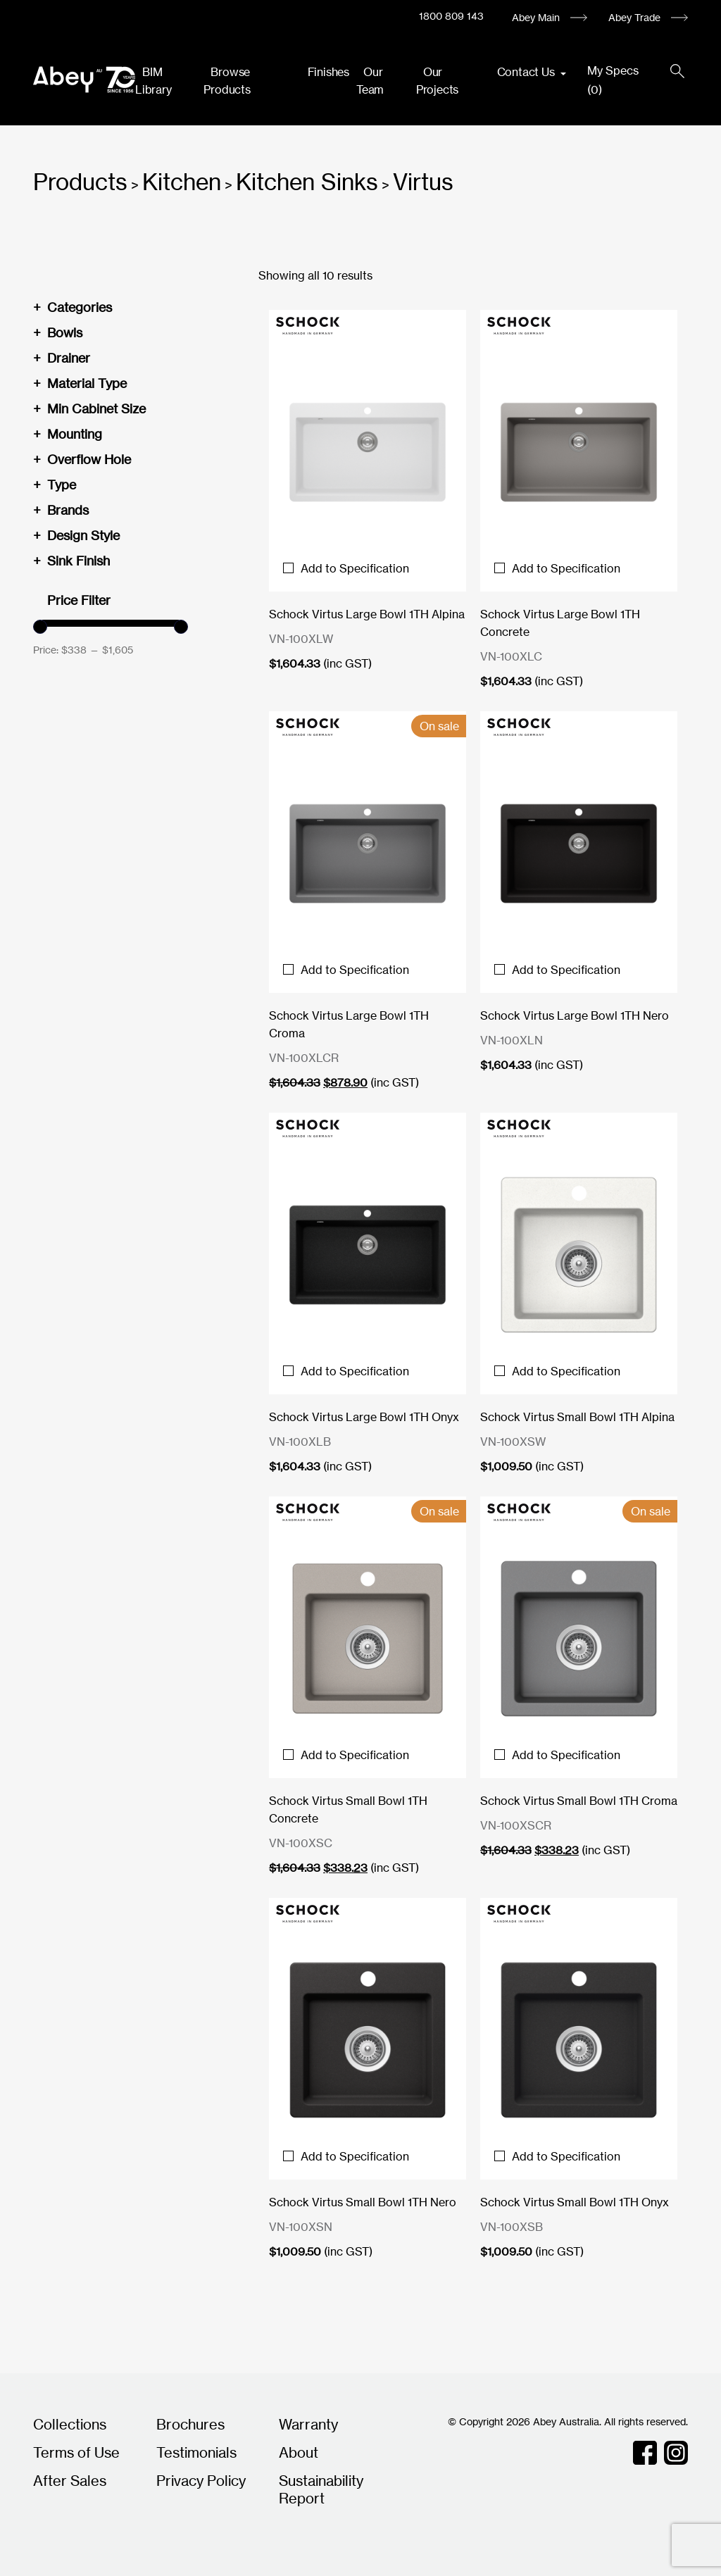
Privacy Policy (201, 2480)
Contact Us (527, 72)
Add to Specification (346, 568)
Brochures (190, 2424)
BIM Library (153, 80)
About (298, 2452)
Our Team (370, 80)
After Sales (69, 2480)
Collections (69, 2424)
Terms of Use (76, 2452)
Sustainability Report (321, 2489)
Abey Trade (634, 17)
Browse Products (226, 80)
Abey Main (536, 17)
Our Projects (437, 80)
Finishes (328, 72)
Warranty (308, 2424)
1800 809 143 (451, 16)
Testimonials (196, 2452)
